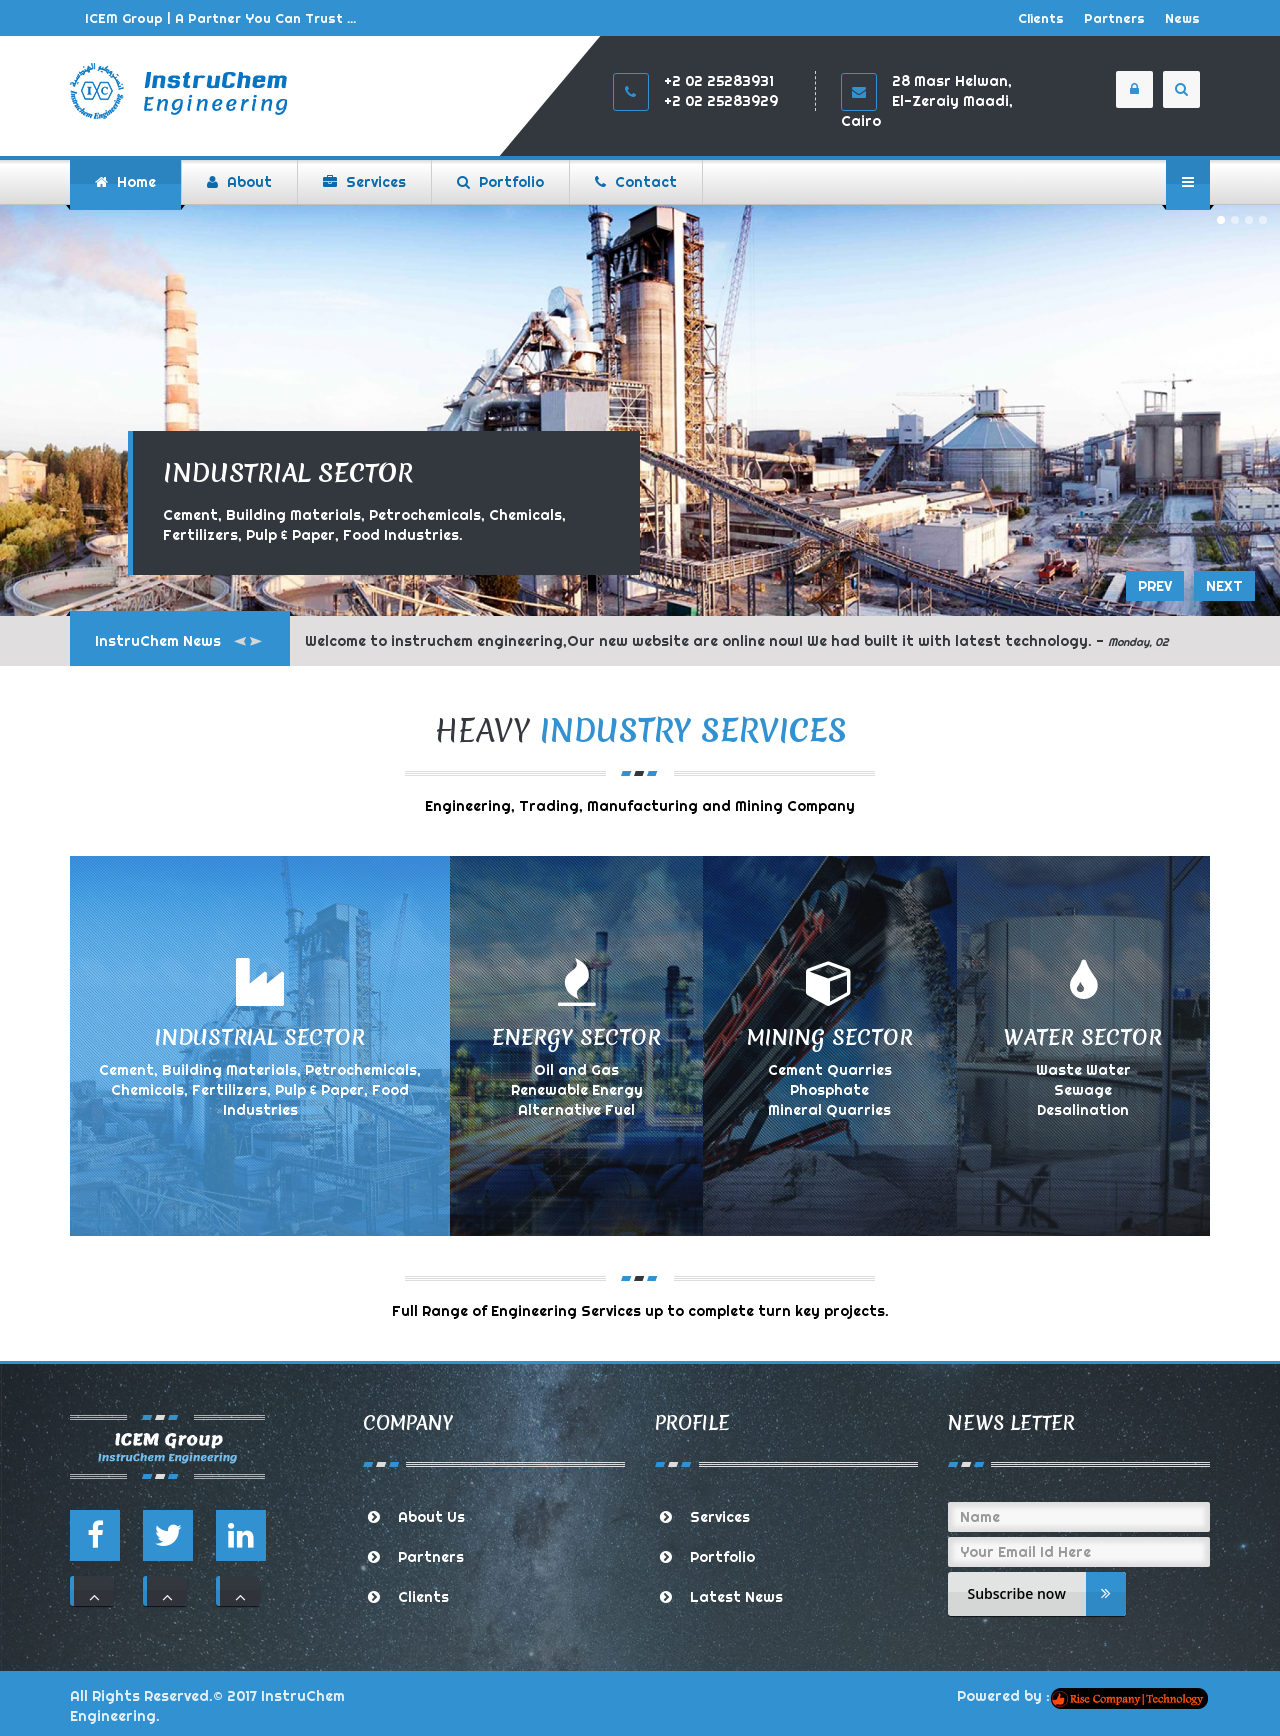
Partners (1114, 18)
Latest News (736, 1597)
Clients (1041, 18)
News (1182, 18)
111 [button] (94, 1591)
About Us (431, 1517)
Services (720, 1517)
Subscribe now (1047, 1594)
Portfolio (722, 1557)
